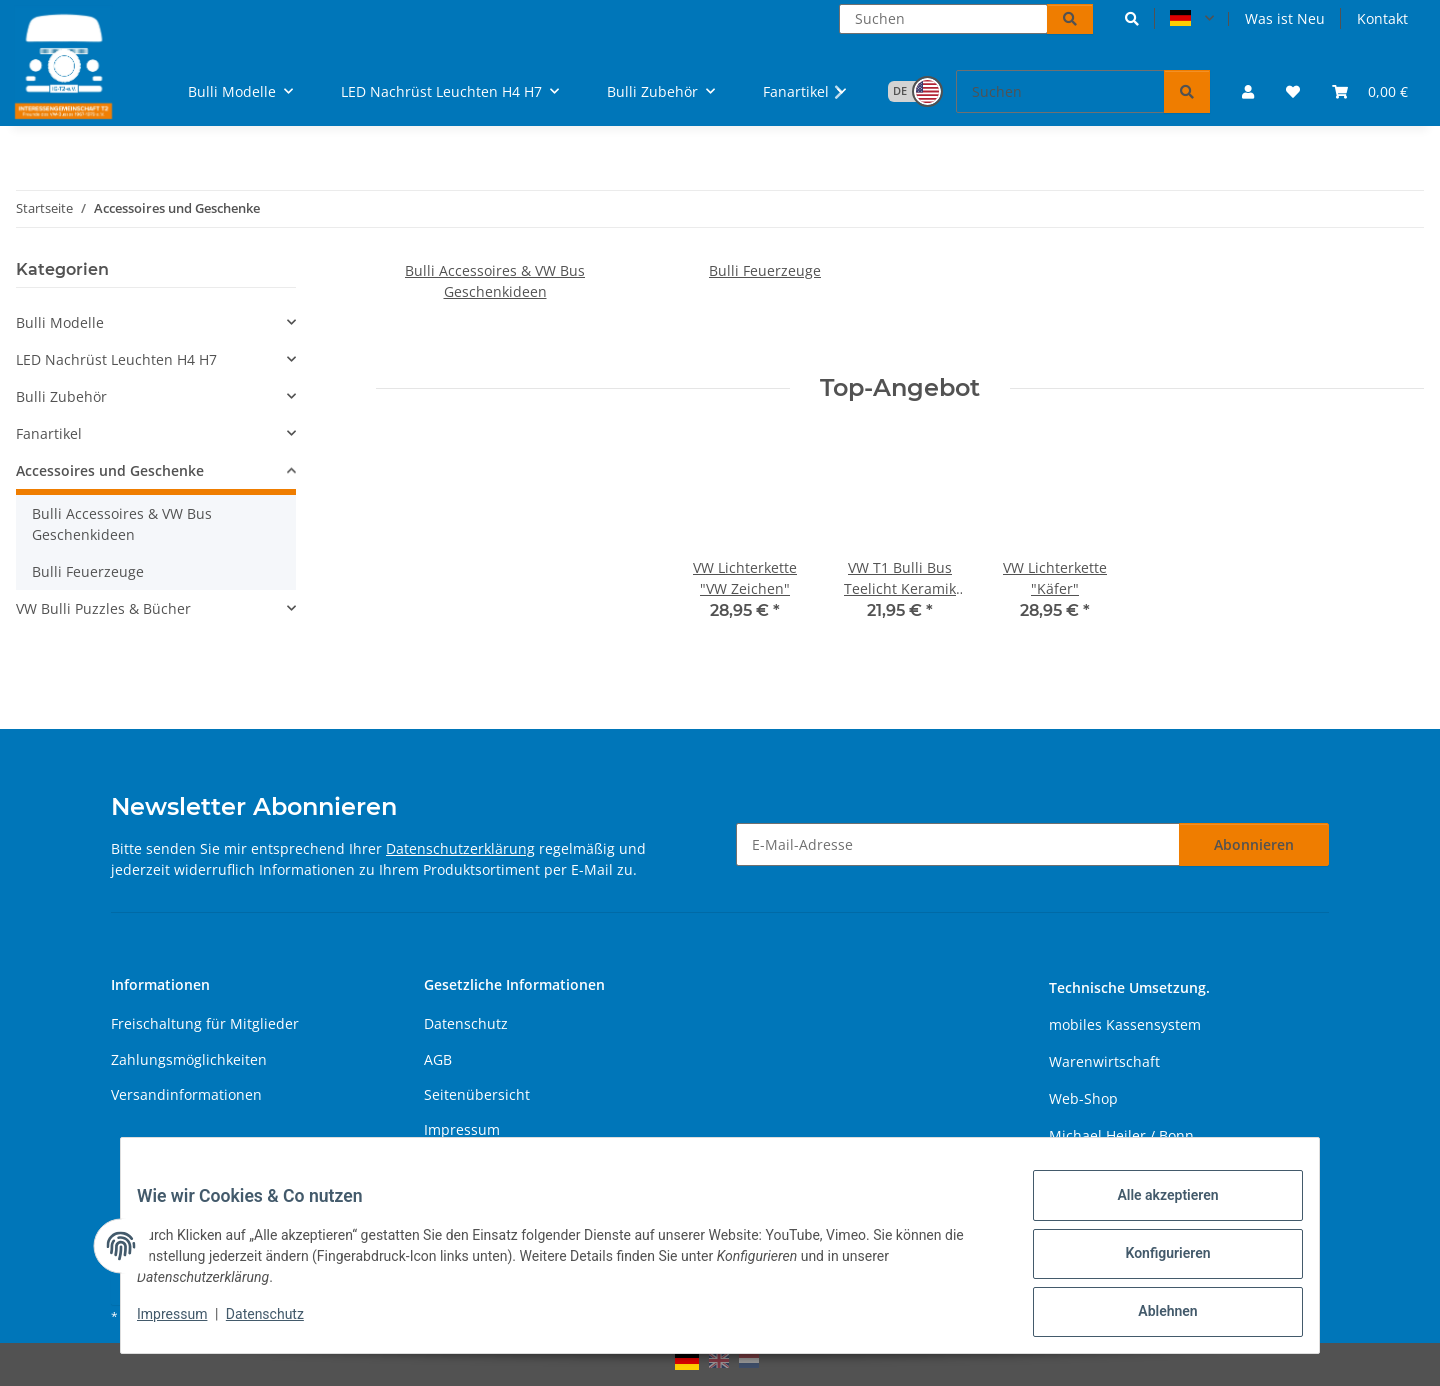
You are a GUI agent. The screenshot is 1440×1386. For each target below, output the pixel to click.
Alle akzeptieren (1151, 1211)
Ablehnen (1151, 1315)
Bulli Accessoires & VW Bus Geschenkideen (122, 524)
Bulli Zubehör (61, 396)
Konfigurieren (1151, 1263)
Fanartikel (49, 433)
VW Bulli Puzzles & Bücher (103, 608)
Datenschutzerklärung (460, 848)
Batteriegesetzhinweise (502, 1165)
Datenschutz (281, 1324)
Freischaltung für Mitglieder (205, 1023)
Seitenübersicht (477, 1094)
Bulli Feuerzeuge (765, 270)
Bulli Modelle (60, 322)
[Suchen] (943, 19)
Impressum (188, 1324)
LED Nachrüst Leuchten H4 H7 (116, 359)
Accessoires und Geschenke (110, 470)
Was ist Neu (1285, 18)
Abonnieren (1254, 844)
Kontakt (1382, 18)
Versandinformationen (186, 1094)
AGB (438, 1059)
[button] (1132, 18)
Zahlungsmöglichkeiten (189, 1059)
